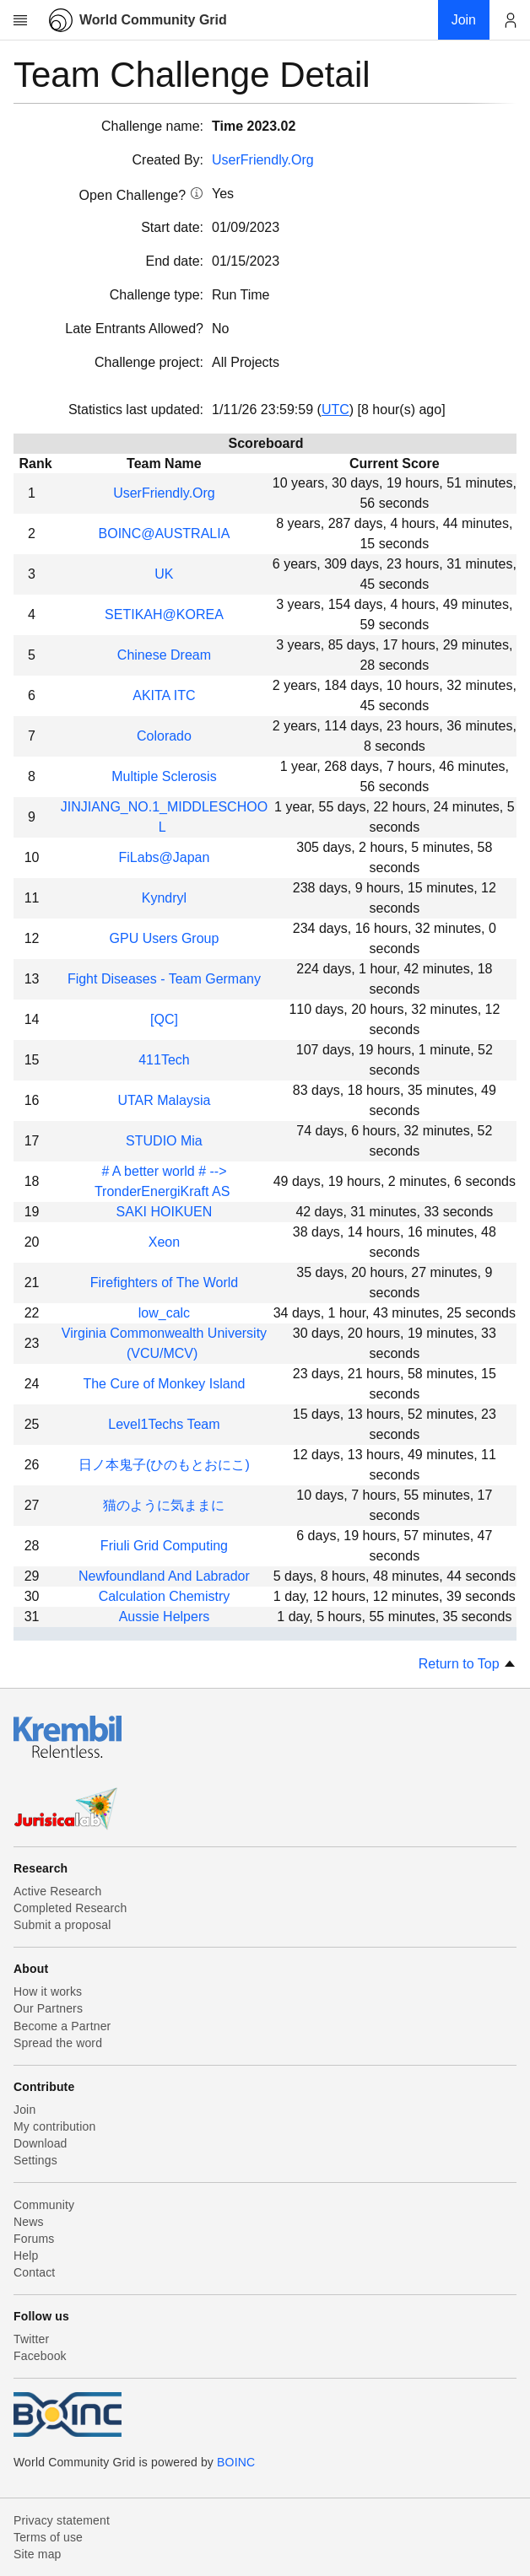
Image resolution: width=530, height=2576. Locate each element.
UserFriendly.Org (263, 160)
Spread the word (58, 2043)
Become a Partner (62, 2026)
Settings (35, 2160)
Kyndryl (164, 898)
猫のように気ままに (163, 1505)
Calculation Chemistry (164, 1596)
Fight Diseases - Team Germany (164, 979)
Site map (38, 2554)
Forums (34, 2238)
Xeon (164, 1242)
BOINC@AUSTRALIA (164, 533)
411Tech (164, 1060)
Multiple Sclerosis (163, 776)
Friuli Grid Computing (164, 1546)
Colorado (164, 736)
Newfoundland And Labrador (164, 1576)
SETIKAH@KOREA (164, 614)
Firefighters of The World (164, 1282)
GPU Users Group (164, 938)
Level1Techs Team (163, 1424)
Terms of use (48, 2537)
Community (44, 2205)
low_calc (164, 1313)
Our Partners (48, 2008)
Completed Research (70, 1908)
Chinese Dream (164, 655)
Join (24, 2109)
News (29, 2221)
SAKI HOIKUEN (164, 1211)
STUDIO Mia (164, 1141)
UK (163, 574)
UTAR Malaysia (163, 1100)
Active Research (57, 1891)
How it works (48, 1991)
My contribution (54, 2126)
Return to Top (467, 1664)
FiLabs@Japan (164, 857)
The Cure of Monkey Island (164, 1384)
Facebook (40, 2356)
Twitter (31, 2339)
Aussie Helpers (164, 1616)
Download (41, 2143)
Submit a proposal (62, 1925)
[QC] (164, 1019)
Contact (34, 2272)
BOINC (236, 2462)
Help (26, 2255)
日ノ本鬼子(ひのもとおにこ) (164, 1465)
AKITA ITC (163, 695)
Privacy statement (62, 2520)
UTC (335, 409)
